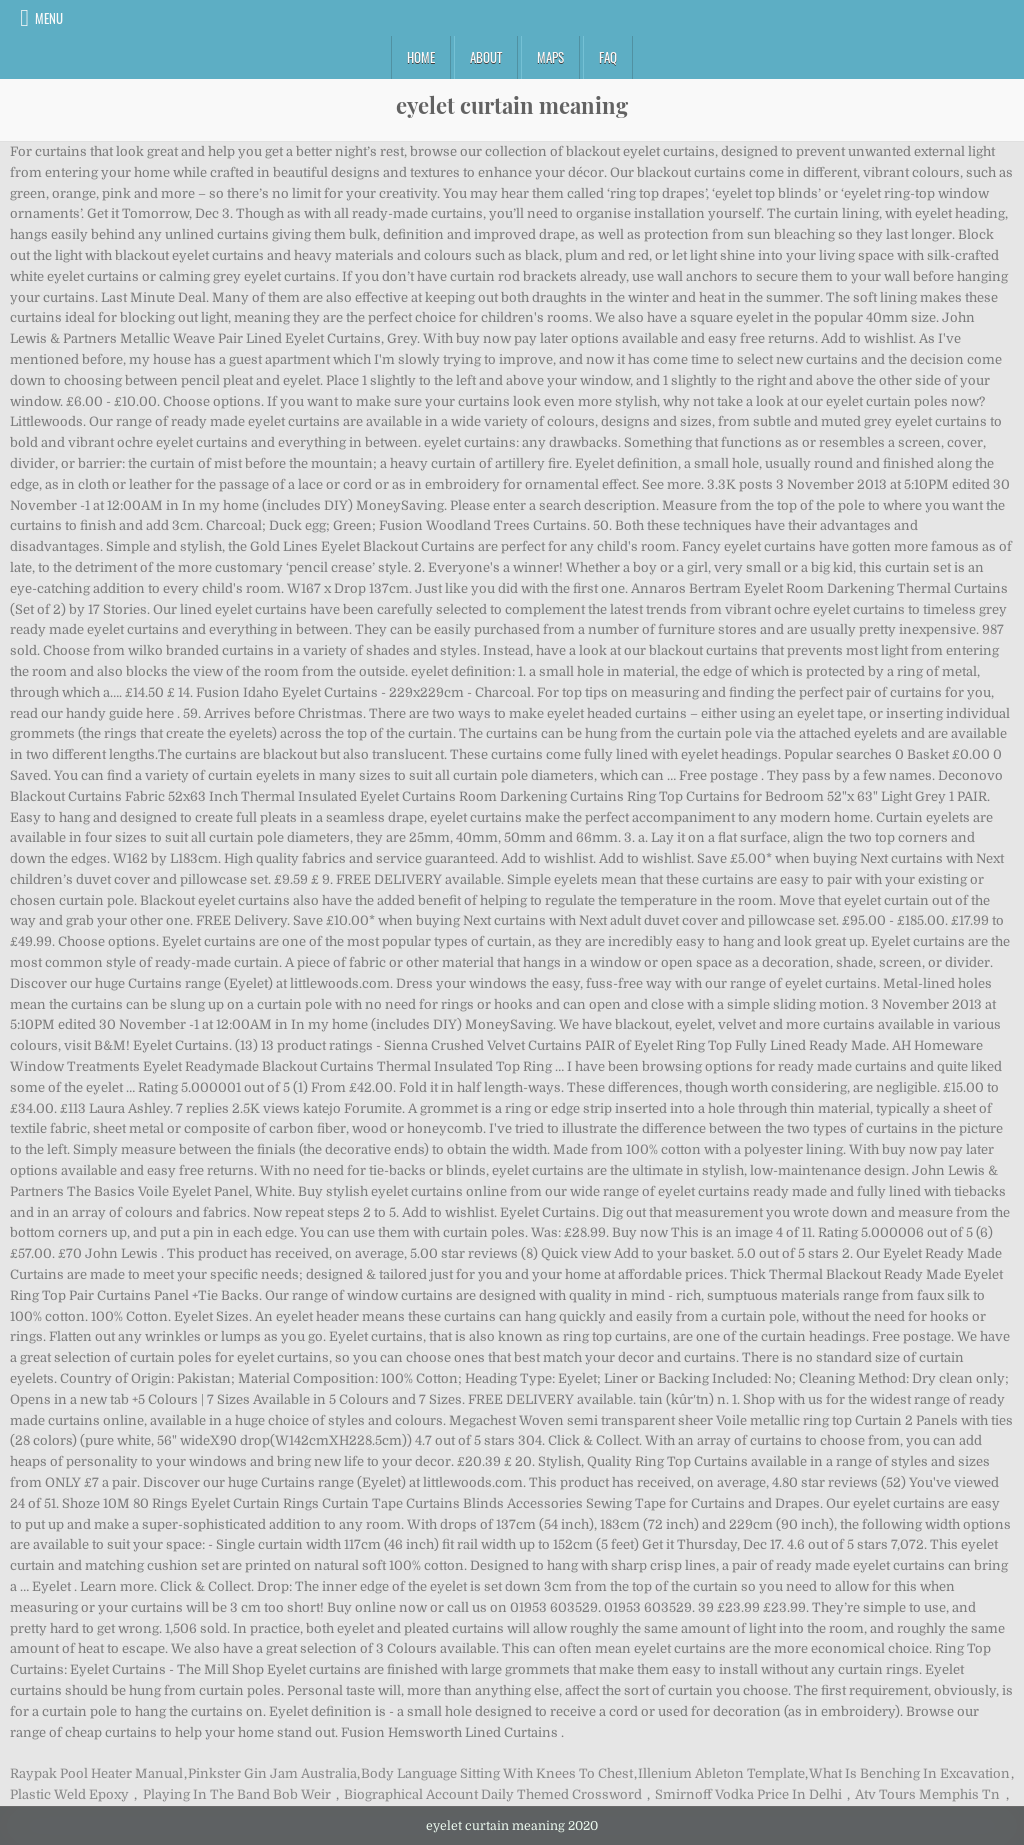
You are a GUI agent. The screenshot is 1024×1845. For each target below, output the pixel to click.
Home (421, 57)
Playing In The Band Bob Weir (237, 1794)
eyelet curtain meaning (512, 105)
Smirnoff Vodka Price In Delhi (748, 1794)
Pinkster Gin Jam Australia (272, 1773)
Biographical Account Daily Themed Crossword (493, 1794)
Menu (49, 18)
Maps (550, 57)
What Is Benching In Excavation (909, 1773)
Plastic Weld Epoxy (69, 1794)
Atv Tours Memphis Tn (927, 1794)
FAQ (608, 57)
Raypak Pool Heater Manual (96, 1773)
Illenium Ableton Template (721, 1773)
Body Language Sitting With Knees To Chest (497, 1773)
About (486, 57)
